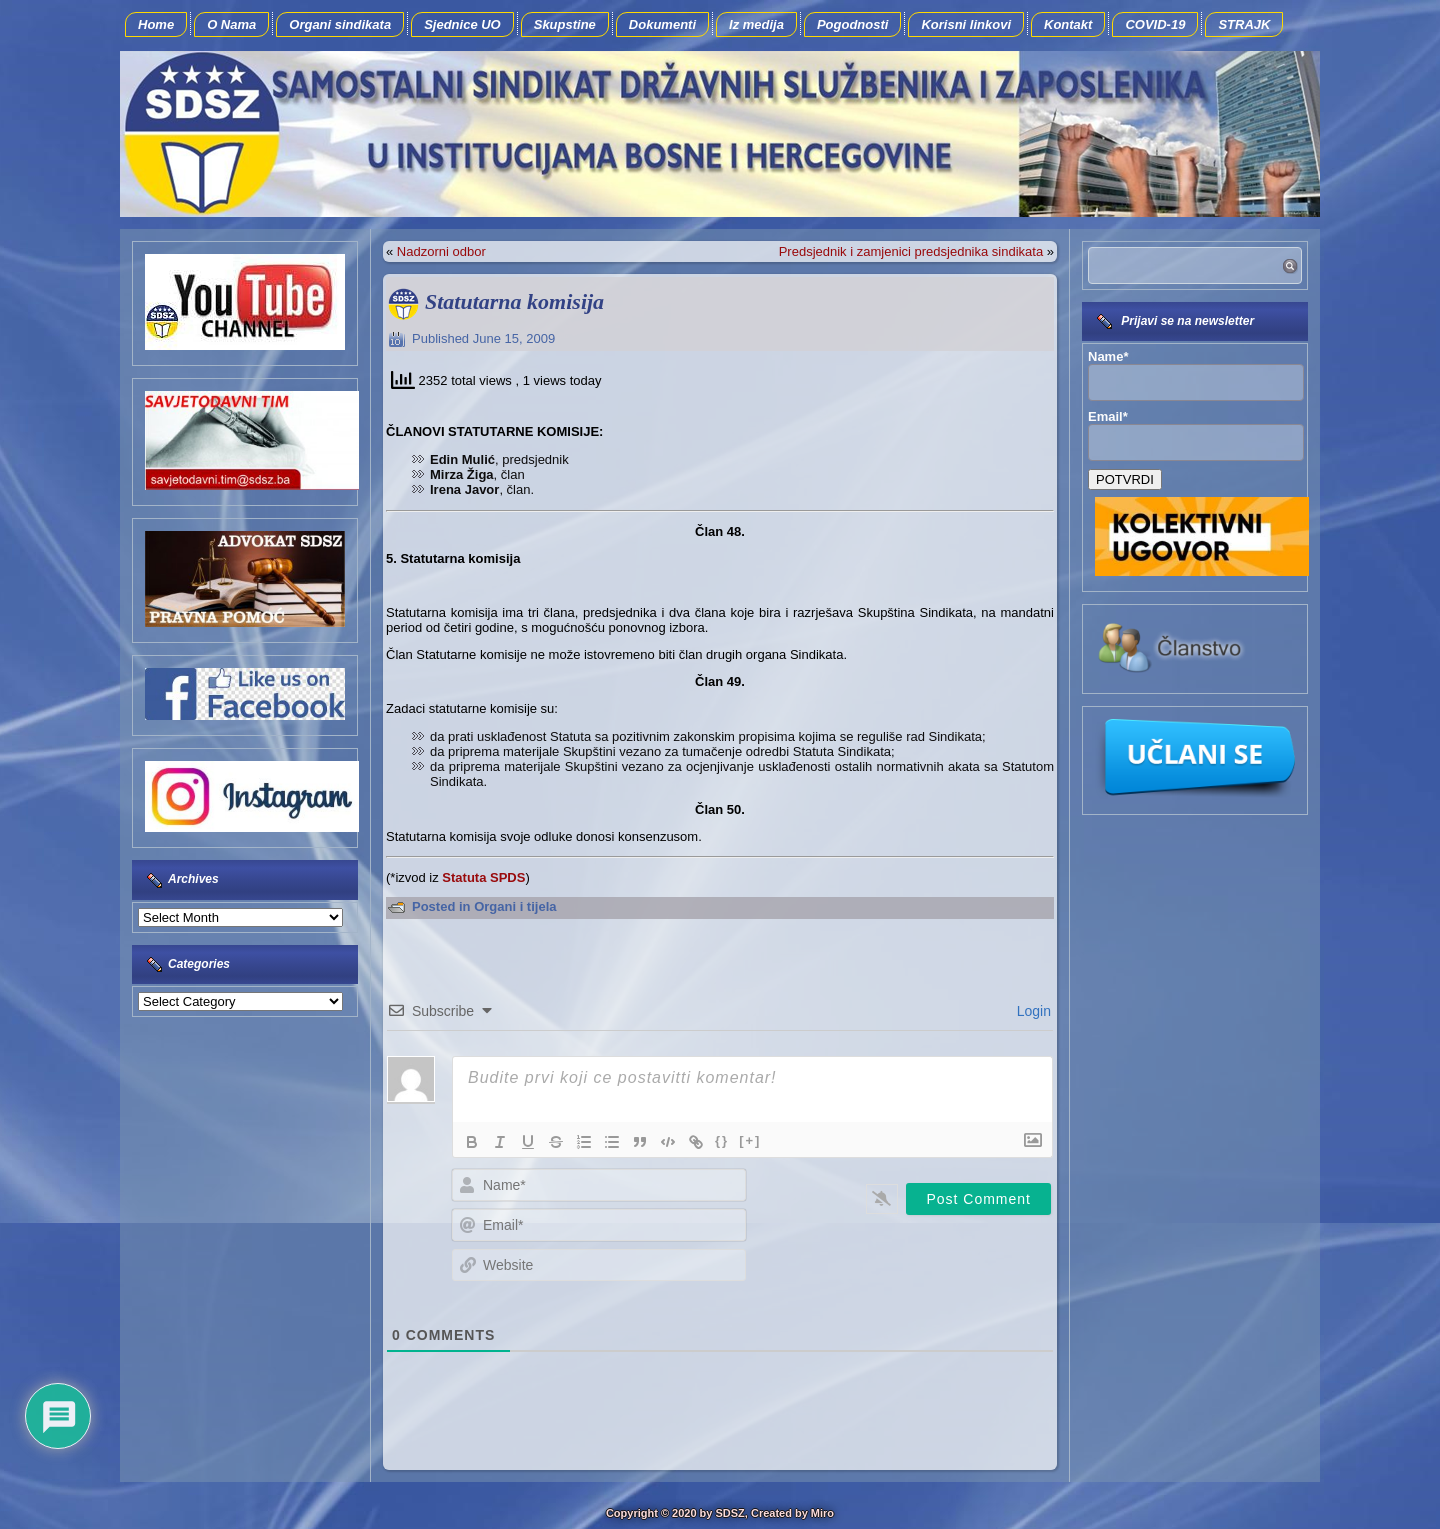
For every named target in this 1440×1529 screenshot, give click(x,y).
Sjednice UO (462, 24)
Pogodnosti (853, 24)
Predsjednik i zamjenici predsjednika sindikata (911, 251)
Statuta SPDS (483, 877)
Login (1032, 1011)
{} (722, 1140)
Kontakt (1068, 24)
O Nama (231, 24)
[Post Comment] (978, 1199)
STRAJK (1244, 24)
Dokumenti (662, 24)
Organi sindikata (340, 24)
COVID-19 (1155, 24)
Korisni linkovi (966, 24)
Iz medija (756, 24)
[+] (750, 1140)
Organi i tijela (515, 906)
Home (156, 24)
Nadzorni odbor (441, 251)
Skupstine (565, 24)
